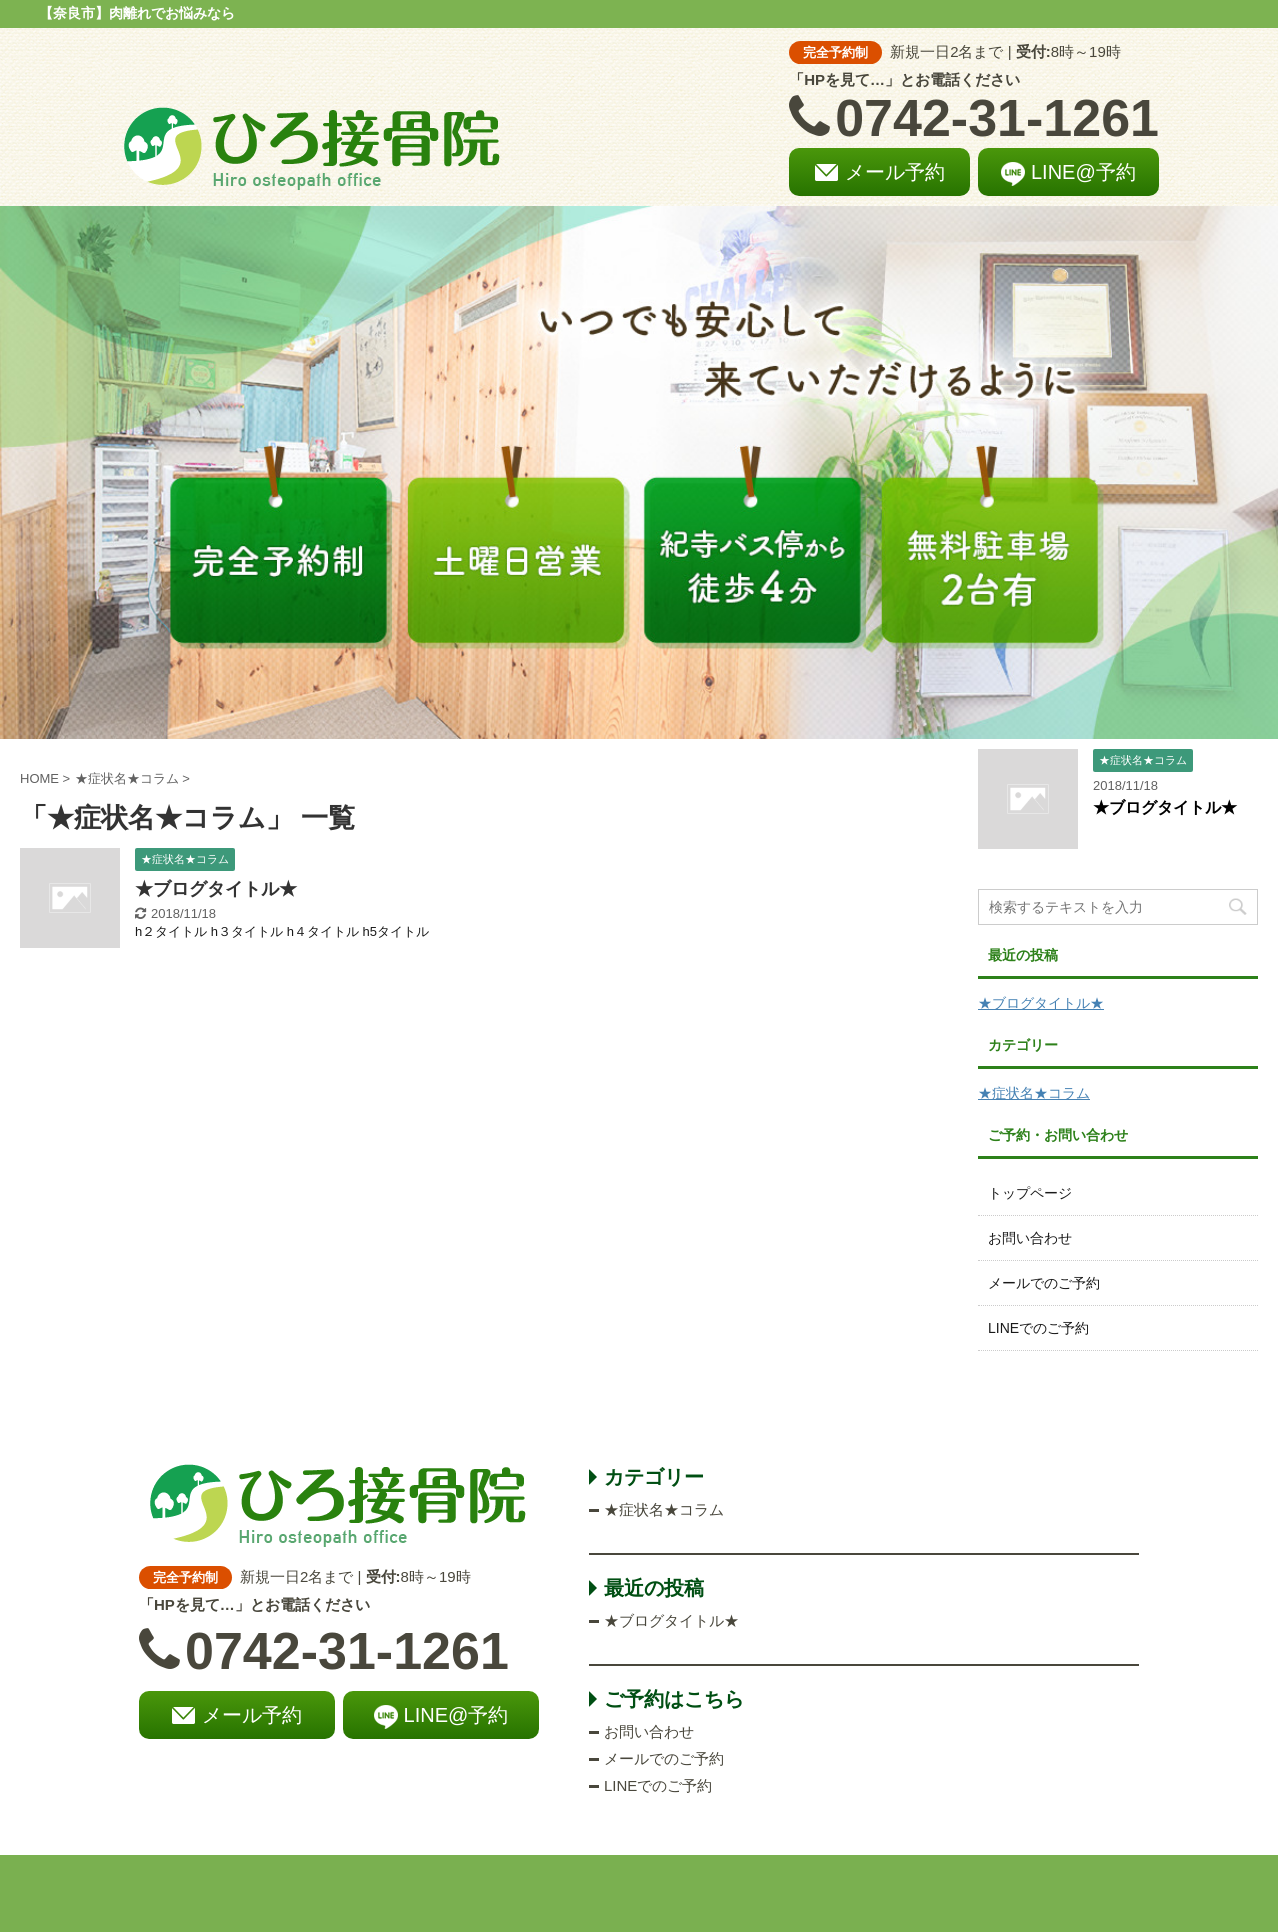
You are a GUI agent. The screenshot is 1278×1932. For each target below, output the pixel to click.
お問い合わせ (1030, 1238)
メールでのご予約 (1044, 1283)
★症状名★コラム (1034, 1093)
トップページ (1030, 1193)
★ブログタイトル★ (216, 889)
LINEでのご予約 (1038, 1328)
